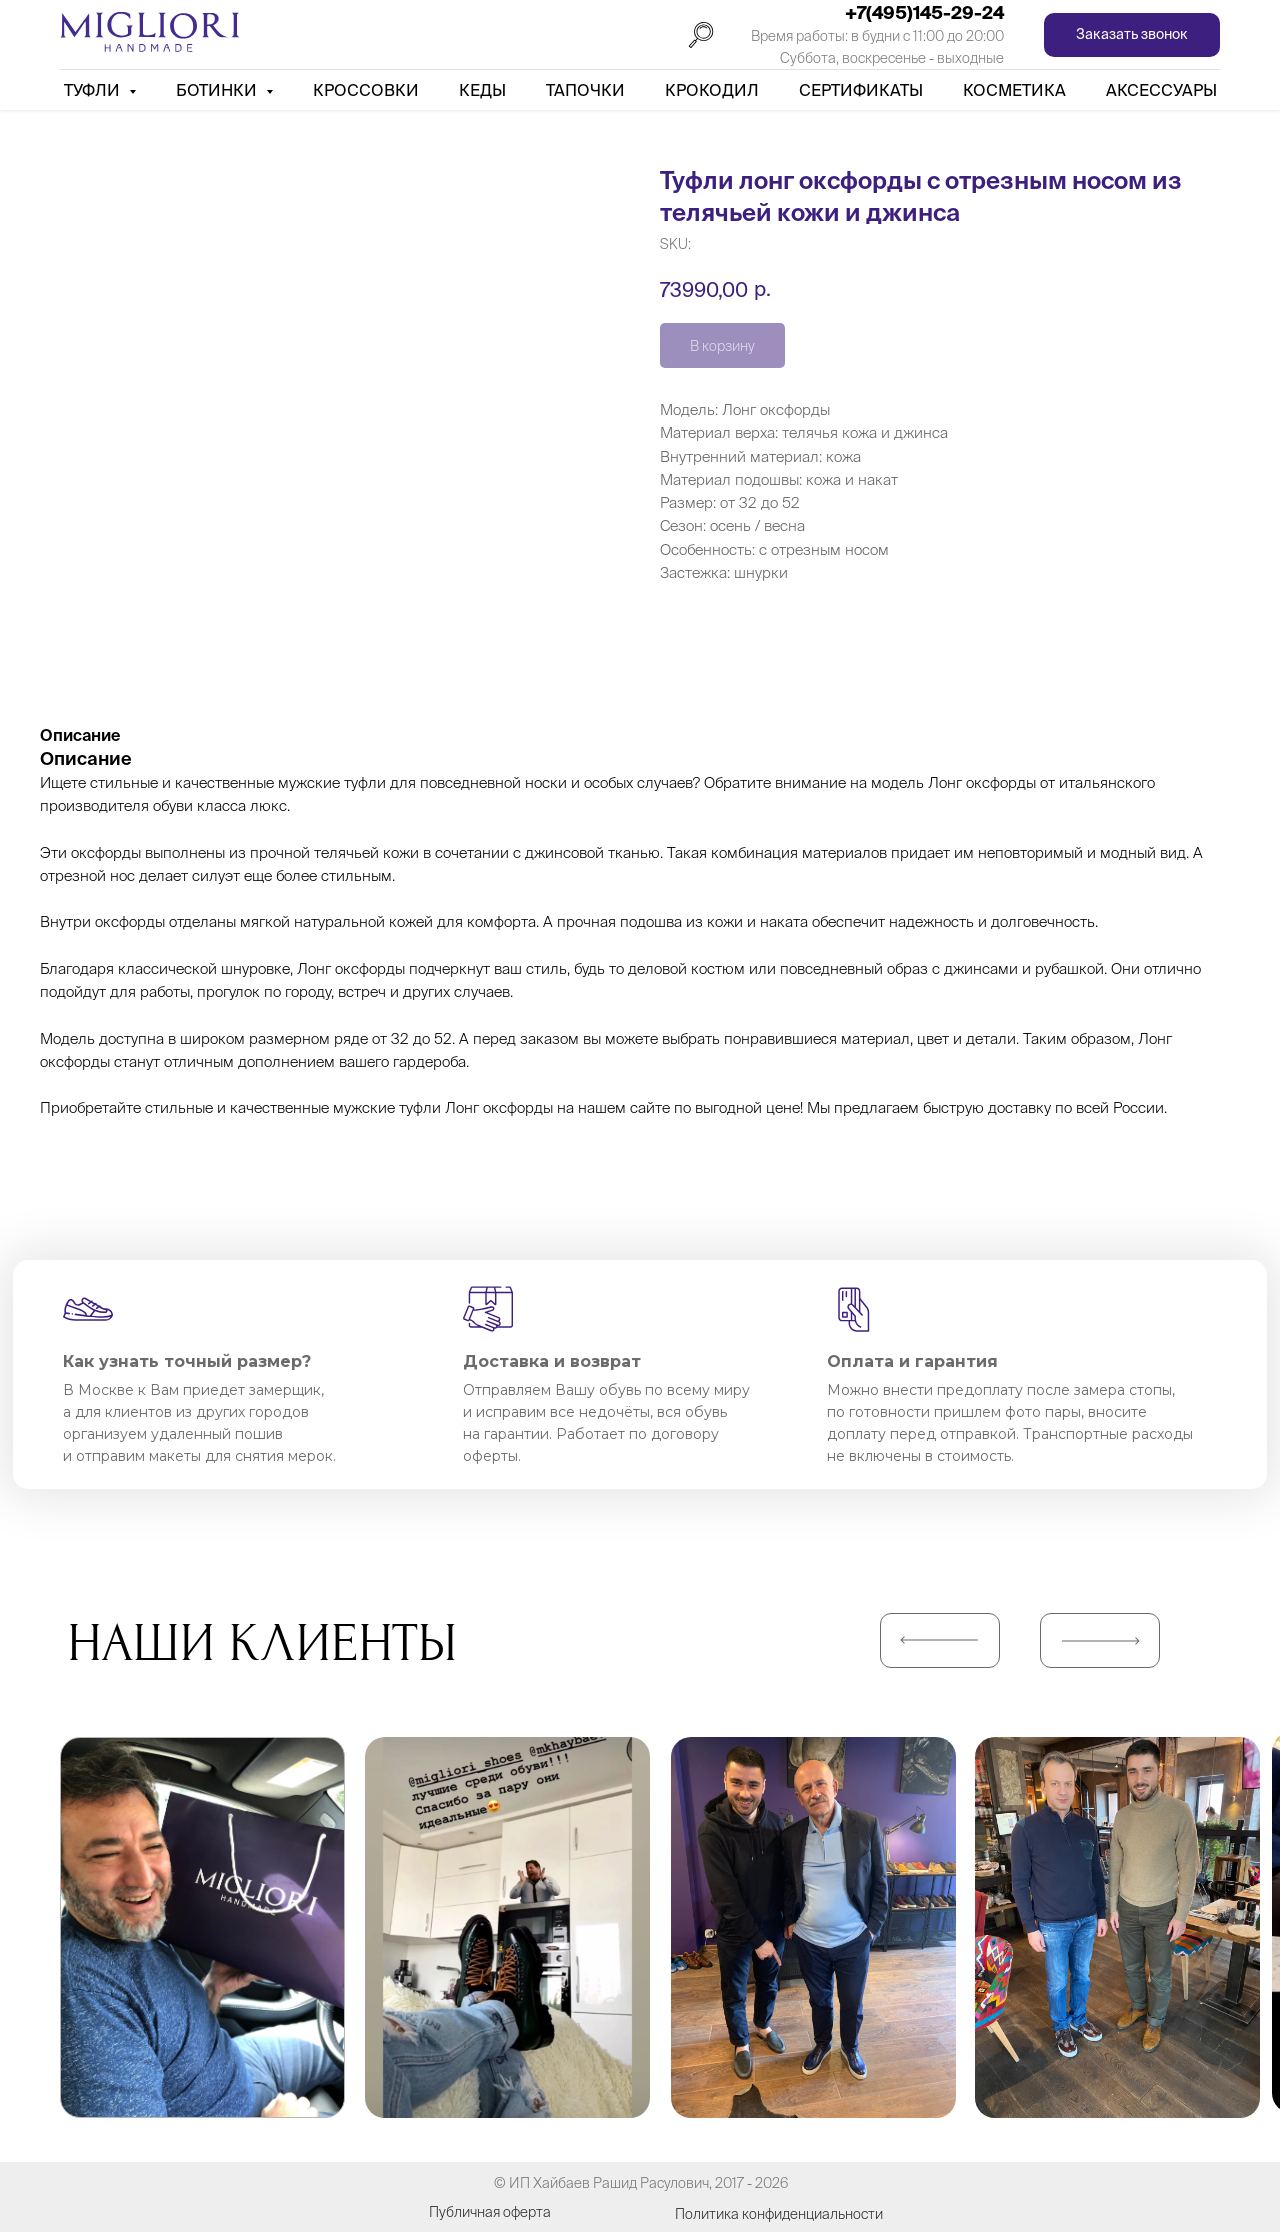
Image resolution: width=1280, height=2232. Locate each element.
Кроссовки (366, 90)
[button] (1132, 35)
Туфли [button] (94, 90)
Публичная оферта (490, 2212)
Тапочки (585, 90)
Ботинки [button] (218, 90)
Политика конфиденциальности (779, 2214)
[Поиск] (701, 35)
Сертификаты (861, 90)
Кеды (482, 90)
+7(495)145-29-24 (924, 12)
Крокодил (712, 90)
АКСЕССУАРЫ (1161, 90)
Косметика (1014, 90)
